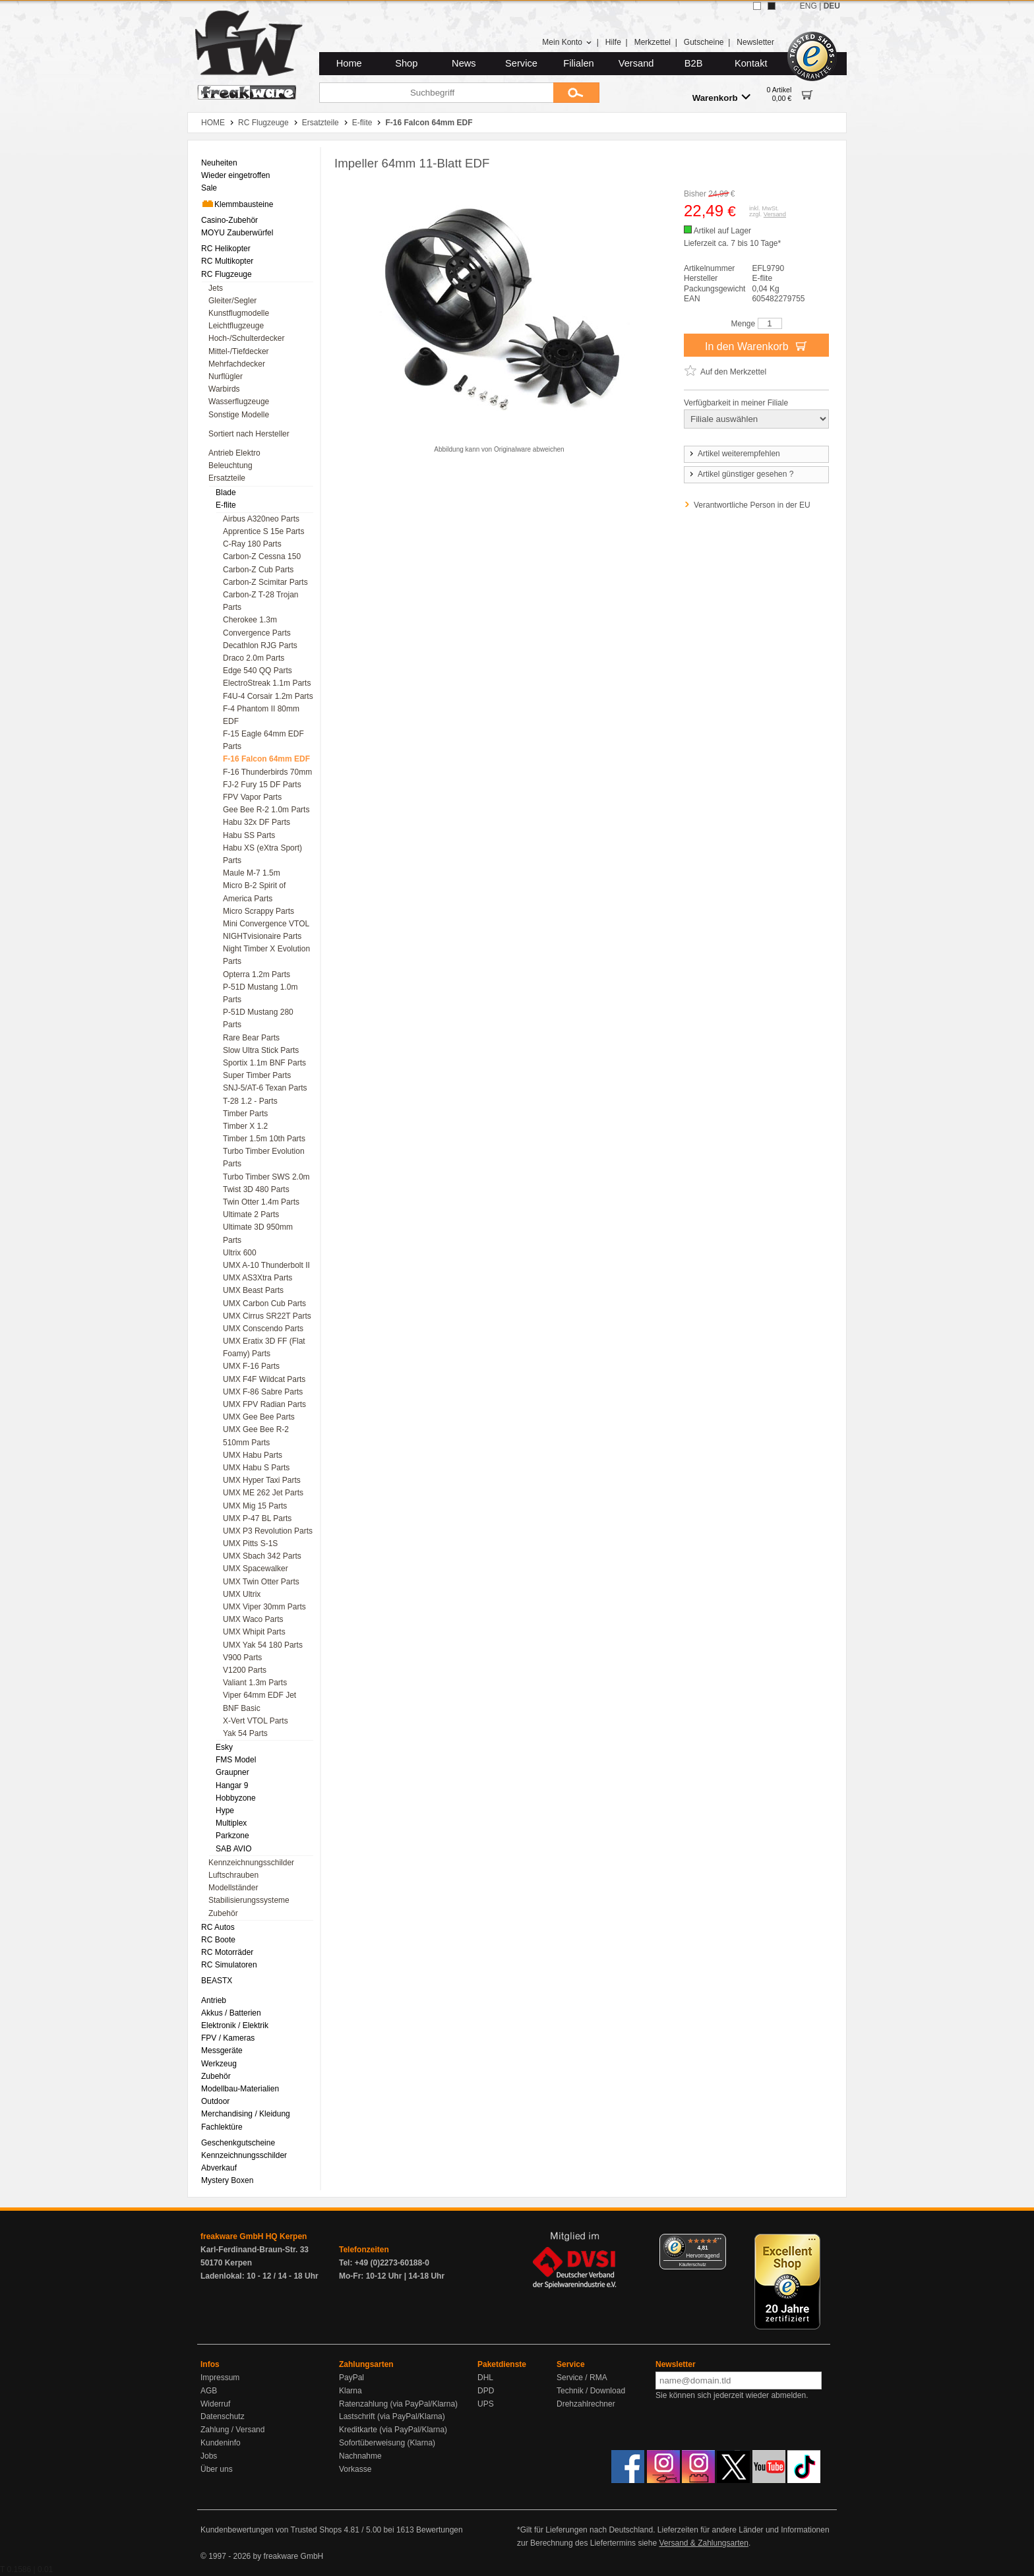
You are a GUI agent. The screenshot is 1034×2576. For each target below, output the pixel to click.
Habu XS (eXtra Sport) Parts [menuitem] (262, 854)
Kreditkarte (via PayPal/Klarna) (393, 2429)
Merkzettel (652, 42)
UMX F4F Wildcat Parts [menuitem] (264, 1379)
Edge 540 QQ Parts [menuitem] (257, 670)
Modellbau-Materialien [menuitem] (240, 2088)
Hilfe (613, 42)
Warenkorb (721, 97)
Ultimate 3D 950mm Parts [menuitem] (258, 1233)
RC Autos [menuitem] (218, 1927)
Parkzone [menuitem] (232, 1835)
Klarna (350, 2390)
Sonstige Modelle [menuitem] (238, 414)
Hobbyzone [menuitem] (236, 1798)
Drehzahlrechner (586, 2404)
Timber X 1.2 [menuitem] (245, 1126)
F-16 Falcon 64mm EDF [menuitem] (266, 759)
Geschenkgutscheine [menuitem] (238, 2142)
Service (521, 63)
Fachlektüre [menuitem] (222, 2127)
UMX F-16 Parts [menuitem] (251, 1366)
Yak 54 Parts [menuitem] (245, 1733)
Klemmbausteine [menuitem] (237, 203)
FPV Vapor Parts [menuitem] (252, 797)
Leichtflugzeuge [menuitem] (236, 325)
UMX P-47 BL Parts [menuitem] (257, 1518)
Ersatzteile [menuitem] (226, 478)
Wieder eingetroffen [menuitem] (235, 175)
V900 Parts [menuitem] (242, 1657)
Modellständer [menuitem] (233, 1887)
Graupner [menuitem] (232, 1772)
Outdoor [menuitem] (215, 2101)
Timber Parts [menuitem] (245, 1113)
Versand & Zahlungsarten (703, 2543)
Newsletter (755, 42)
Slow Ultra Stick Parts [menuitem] (261, 1050)
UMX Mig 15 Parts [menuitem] (255, 1506)
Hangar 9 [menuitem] (232, 1785)
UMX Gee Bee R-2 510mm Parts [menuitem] (256, 1436)
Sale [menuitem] (209, 188)
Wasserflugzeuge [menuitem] (238, 401)
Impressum (219, 2377)
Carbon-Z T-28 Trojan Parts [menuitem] (261, 601)
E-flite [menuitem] (226, 505)
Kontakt (751, 63)
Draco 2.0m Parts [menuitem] (253, 658)
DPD (485, 2390)
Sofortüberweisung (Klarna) (387, 2442)
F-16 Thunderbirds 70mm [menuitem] (267, 772)
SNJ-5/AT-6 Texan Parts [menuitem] (265, 1088)
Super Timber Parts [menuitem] (257, 1075)
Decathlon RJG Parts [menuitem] (260, 645)
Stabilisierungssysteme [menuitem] (248, 1900)
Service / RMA (582, 2377)
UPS (485, 2404)
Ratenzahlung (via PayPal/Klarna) (398, 2404)
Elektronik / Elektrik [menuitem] (234, 2025)
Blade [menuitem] (226, 492)
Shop (406, 63)
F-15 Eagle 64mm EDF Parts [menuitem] (263, 740)
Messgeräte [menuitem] (222, 2050)
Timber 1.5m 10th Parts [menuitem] (264, 1138)
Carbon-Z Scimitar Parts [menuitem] (265, 582)
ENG (808, 6)
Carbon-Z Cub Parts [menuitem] (258, 569)
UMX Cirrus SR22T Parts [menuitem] (267, 1316)
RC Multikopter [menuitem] (227, 261)
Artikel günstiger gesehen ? (740, 474)
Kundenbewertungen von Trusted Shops (271, 2529)
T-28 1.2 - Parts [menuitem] (250, 1101)
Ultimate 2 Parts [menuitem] (251, 1214)
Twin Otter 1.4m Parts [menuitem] (261, 1202)
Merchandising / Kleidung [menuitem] (245, 2113)
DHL (485, 2377)
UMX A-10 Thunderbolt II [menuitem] (266, 1265)
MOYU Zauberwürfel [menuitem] (237, 232)
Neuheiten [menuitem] (219, 162)
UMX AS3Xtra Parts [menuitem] (257, 1277)
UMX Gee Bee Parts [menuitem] (259, 1417)
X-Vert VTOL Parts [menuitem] (255, 1720)
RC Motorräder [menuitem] (227, 1952)
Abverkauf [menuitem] (219, 2167)
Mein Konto (567, 42)
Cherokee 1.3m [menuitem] (250, 619)
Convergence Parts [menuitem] (257, 633)
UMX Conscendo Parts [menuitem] (263, 1328)
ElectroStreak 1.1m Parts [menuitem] (267, 683)
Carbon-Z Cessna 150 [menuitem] (262, 556)
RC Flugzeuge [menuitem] (226, 274)
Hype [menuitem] (225, 1810)
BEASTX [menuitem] (216, 1980)
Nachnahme (360, 2456)
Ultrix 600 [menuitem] (240, 1252)
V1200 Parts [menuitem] (244, 1670)
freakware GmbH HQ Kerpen (253, 2236)
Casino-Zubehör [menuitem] (229, 220)
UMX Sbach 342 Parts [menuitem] (262, 1556)
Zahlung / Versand (232, 2429)
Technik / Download (591, 2390)
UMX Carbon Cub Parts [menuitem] (264, 1303)
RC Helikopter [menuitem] (226, 248)
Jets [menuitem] (215, 288)
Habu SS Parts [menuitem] (249, 835)
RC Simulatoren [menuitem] (229, 1964)
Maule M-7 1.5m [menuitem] (251, 873)
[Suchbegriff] (436, 92)
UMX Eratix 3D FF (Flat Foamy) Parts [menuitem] (264, 1347)
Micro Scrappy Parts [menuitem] (258, 911)
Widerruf (215, 2404)
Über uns (216, 2469)
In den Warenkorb (756, 345)
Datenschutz (222, 2416)
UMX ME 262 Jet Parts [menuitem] (263, 1492)
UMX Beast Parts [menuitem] (253, 1290)
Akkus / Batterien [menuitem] (231, 2013)
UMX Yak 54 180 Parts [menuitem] (263, 1645)
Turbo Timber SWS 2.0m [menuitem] (266, 1177)
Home (349, 63)
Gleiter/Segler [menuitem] (232, 300)
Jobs (208, 2456)
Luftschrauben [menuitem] (233, 1875)
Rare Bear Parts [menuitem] (251, 1037)
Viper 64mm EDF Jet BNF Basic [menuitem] (259, 1701)
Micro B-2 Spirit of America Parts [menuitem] (254, 892)
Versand (636, 63)
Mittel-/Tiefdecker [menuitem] (238, 351)
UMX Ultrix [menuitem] (241, 1594)
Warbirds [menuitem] (224, 389)
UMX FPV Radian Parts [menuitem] (264, 1404)
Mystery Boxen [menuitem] (227, 2180)
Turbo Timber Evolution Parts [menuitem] (264, 1157)
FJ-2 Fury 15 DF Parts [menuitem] (262, 784)
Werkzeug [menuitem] (219, 2063)
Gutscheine (704, 42)
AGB (208, 2390)
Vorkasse (355, 2469)
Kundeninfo (220, 2442)
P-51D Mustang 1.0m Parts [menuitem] (260, 993)
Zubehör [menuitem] (223, 1913)
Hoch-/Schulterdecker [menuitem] (246, 338)
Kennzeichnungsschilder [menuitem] (251, 1862)
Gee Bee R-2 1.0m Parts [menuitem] (266, 809)
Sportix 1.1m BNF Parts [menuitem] (264, 1062)
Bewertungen (439, 2529)
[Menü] (718, 2242)
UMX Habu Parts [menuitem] (252, 1455)
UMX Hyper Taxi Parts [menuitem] (262, 1480)
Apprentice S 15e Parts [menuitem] (263, 531)
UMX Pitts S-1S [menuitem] (250, 1543)
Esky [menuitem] (224, 1747)
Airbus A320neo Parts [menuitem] (261, 519)
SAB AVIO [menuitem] (233, 1848)
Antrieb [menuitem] (213, 2000)
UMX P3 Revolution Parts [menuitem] (268, 1531)
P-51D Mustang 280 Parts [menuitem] (258, 1018)
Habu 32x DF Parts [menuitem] (256, 822)
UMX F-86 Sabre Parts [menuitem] (263, 1391)
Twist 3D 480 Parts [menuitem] (256, 1189)
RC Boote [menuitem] (218, 1939)
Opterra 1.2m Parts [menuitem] (256, 974)
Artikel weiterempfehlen (734, 453)
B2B (693, 63)
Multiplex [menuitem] (231, 1823)
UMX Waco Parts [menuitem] (253, 1619)
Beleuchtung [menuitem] (230, 465)
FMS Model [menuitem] (236, 1759)
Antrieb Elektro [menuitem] (234, 453)
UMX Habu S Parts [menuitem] (256, 1467)
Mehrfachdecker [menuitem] (236, 364)
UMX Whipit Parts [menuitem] (254, 1631)
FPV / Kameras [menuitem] (228, 2038)
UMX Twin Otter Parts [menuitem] (261, 1581)
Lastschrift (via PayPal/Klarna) (392, 2416)
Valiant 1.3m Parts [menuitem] (255, 1682)
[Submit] (576, 92)
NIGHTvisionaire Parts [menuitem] (262, 936)
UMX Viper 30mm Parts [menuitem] (264, 1606)
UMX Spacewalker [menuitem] (255, 1568)
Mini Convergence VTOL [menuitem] (266, 923)
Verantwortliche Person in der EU (752, 505)
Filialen (578, 63)
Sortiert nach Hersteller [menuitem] (248, 433)
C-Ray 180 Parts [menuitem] (252, 544)
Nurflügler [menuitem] (225, 376)
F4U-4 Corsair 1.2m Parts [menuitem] (268, 696)
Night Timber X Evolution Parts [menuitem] (266, 955)
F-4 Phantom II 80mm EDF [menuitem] (261, 715)
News (464, 63)
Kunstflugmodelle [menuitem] (238, 313)
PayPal (351, 2377)
